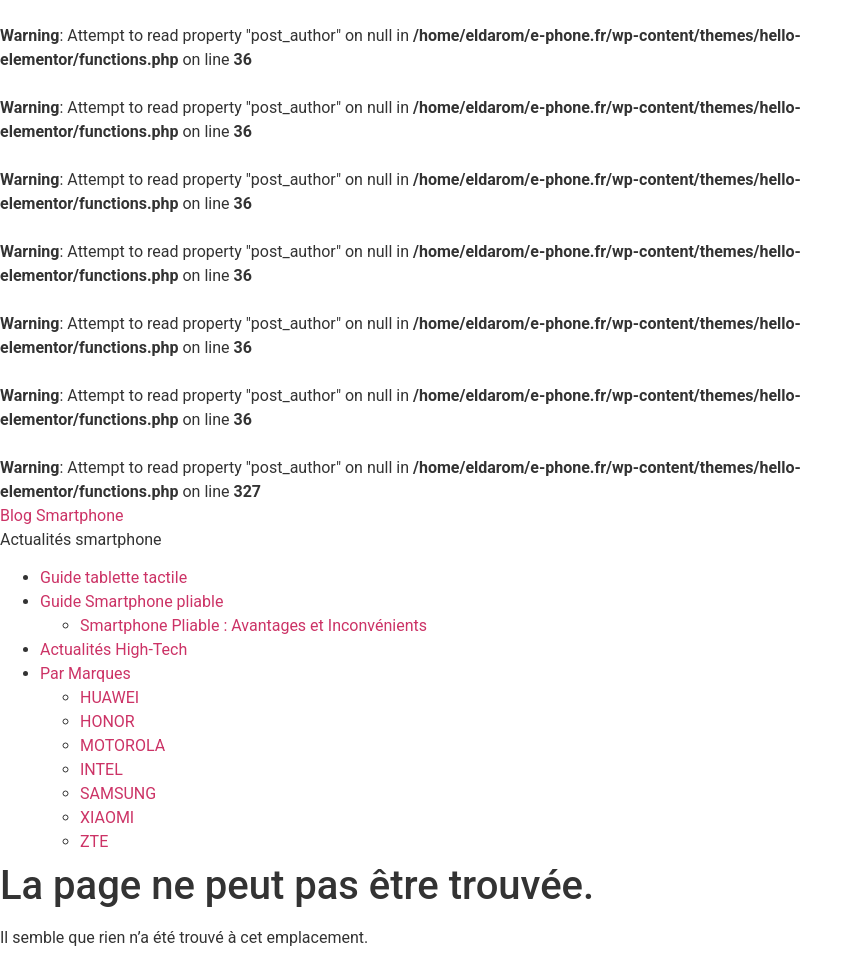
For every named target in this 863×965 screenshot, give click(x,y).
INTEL (101, 769)
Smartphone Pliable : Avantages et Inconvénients (253, 625)
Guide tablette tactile (113, 577)
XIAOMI (107, 817)
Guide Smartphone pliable (131, 601)
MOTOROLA (122, 745)
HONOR (107, 721)
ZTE (94, 841)
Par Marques (85, 673)
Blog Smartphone (61, 515)
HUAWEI (109, 697)
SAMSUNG (118, 793)
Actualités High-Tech (113, 649)
